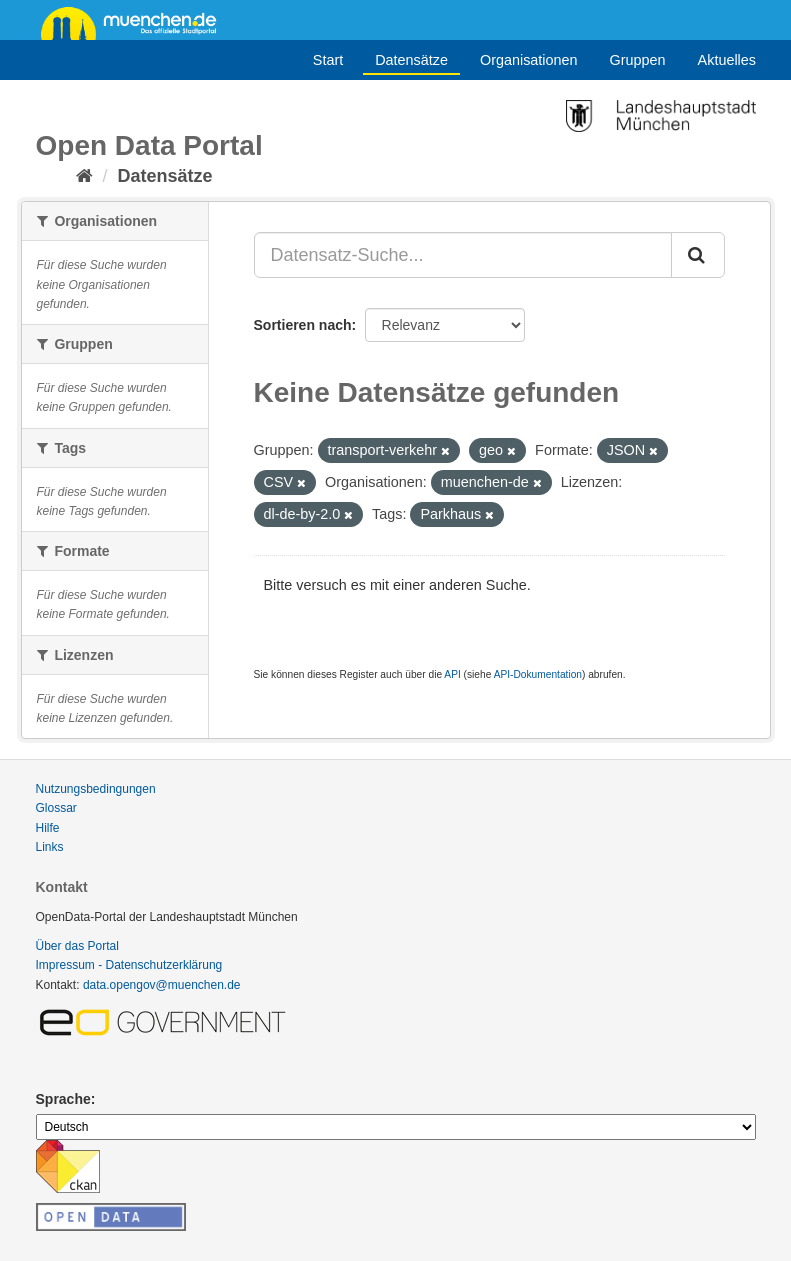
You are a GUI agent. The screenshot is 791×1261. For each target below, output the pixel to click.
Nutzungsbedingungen (96, 789)
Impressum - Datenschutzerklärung (129, 965)
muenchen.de (136, 22)
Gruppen (638, 60)
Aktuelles (727, 60)
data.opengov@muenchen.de (162, 985)
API (452, 674)
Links (50, 847)
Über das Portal (77, 946)
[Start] (84, 176)
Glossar (56, 808)
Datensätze (411, 60)
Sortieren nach (303, 325)
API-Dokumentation (538, 674)
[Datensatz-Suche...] (463, 255)
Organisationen (529, 60)
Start (328, 60)
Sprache (63, 1099)
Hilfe (48, 828)
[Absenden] (698, 255)
